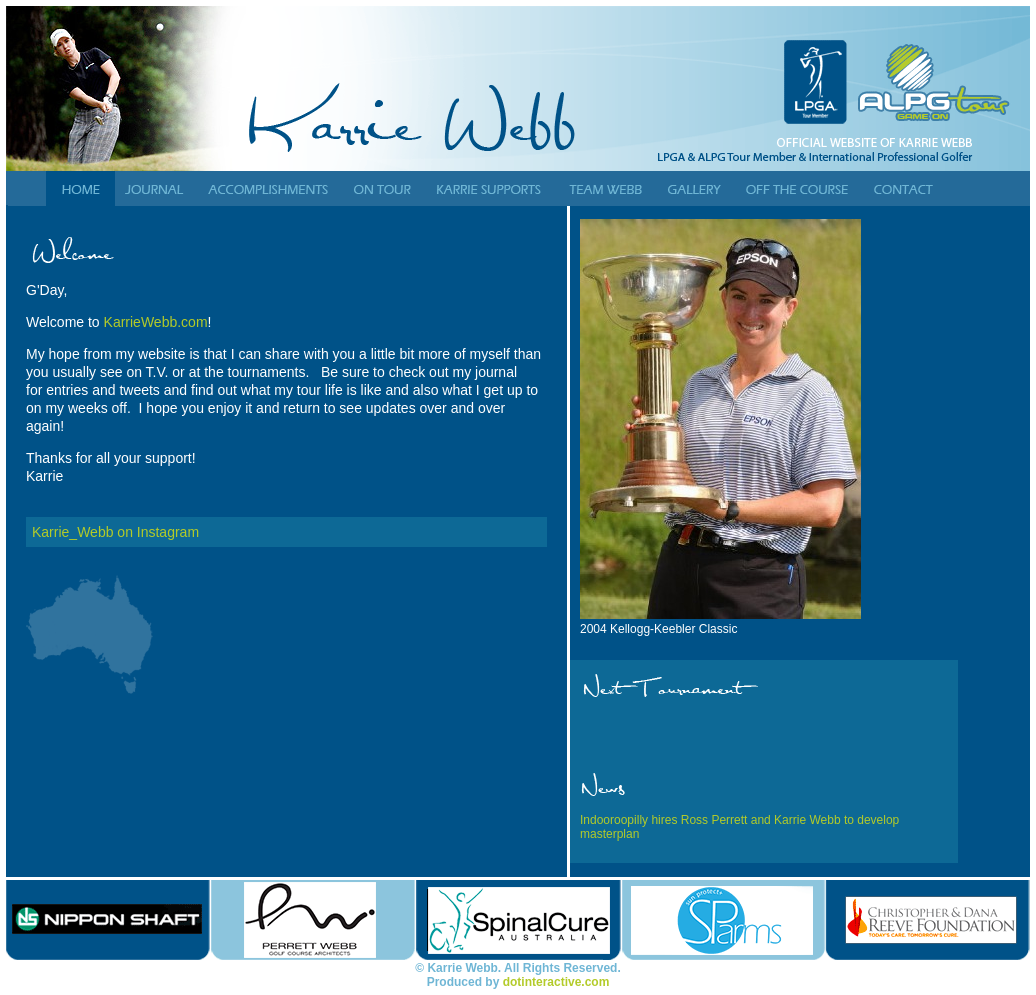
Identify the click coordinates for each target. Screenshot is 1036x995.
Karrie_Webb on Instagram (115, 532)
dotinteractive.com (556, 982)
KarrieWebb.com (156, 322)
